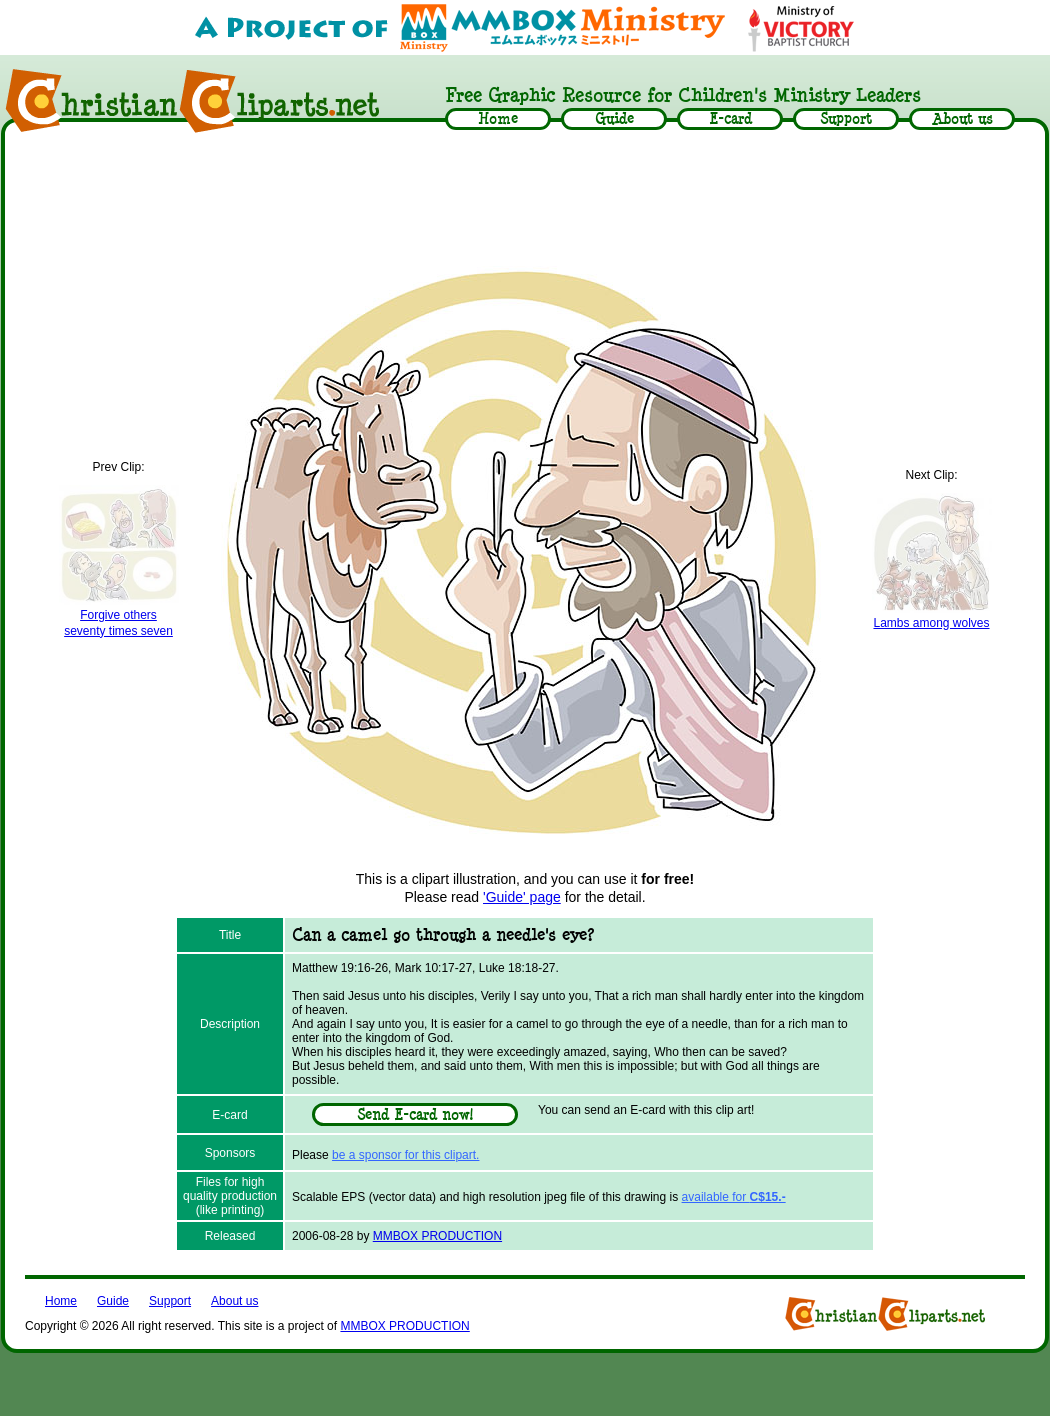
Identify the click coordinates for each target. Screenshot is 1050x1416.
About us (234, 1301)
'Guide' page (522, 897)
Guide (113, 1301)
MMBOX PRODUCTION (437, 1236)
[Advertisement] (525, 197)
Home (61, 1301)
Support (170, 1301)
